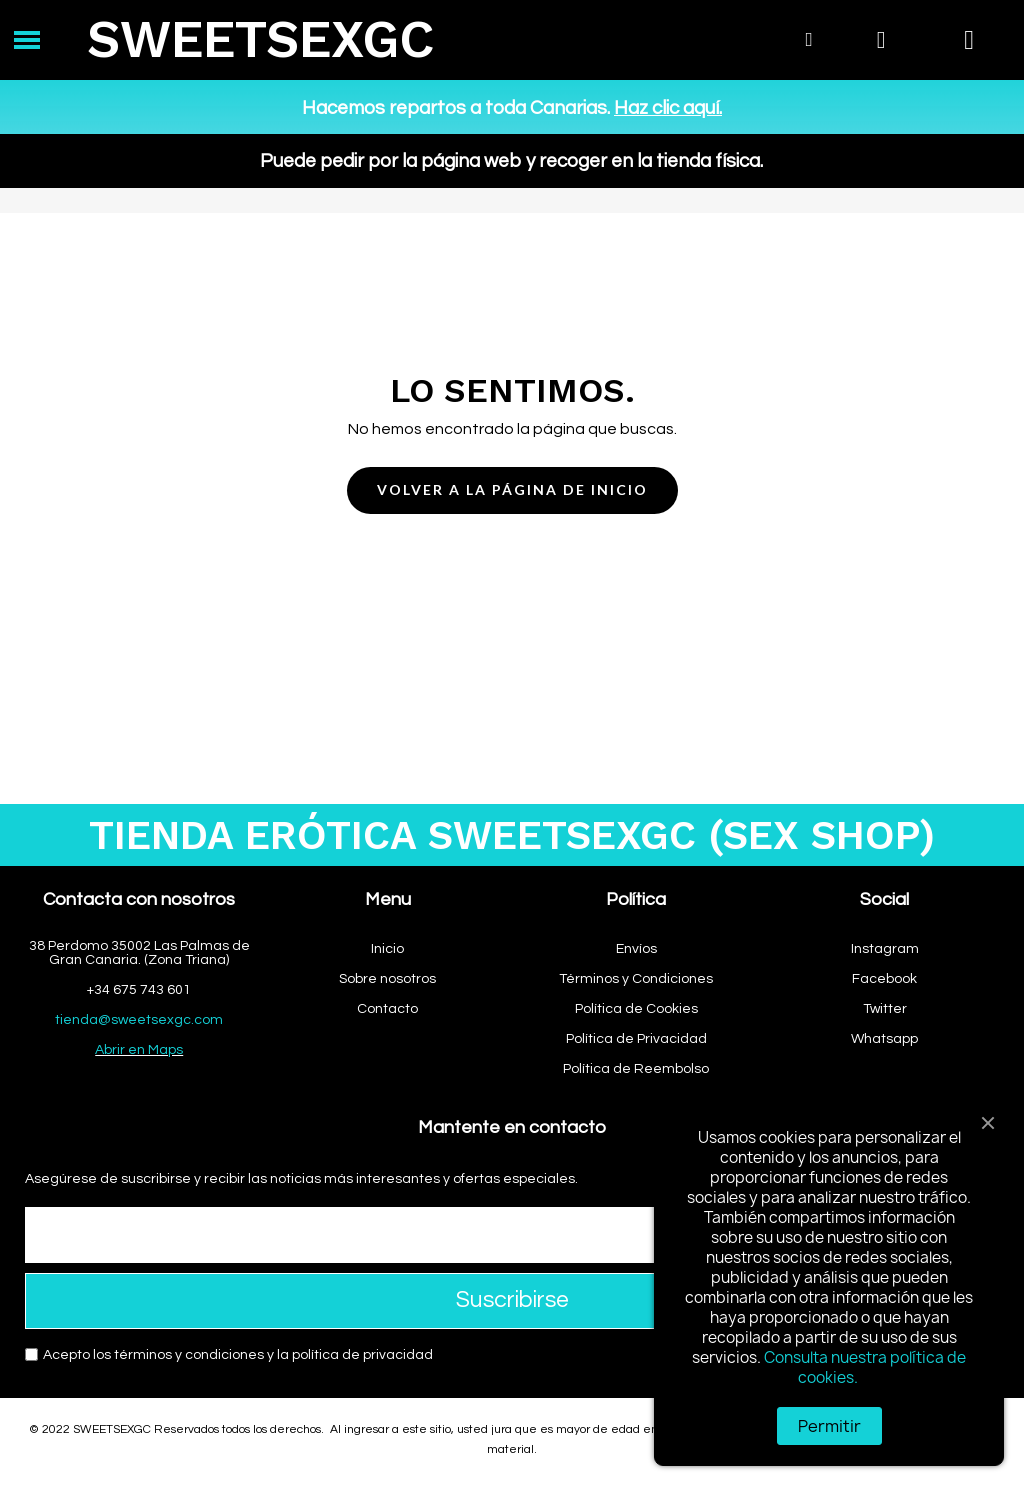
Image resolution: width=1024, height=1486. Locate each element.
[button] (512, 490)
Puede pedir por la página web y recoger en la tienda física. (511, 161)
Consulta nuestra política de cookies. (865, 1367)
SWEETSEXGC (260, 39)
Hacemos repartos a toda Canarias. (512, 108)
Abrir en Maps (139, 1050)
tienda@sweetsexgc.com (139, 1020)
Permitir (829, 1426)
